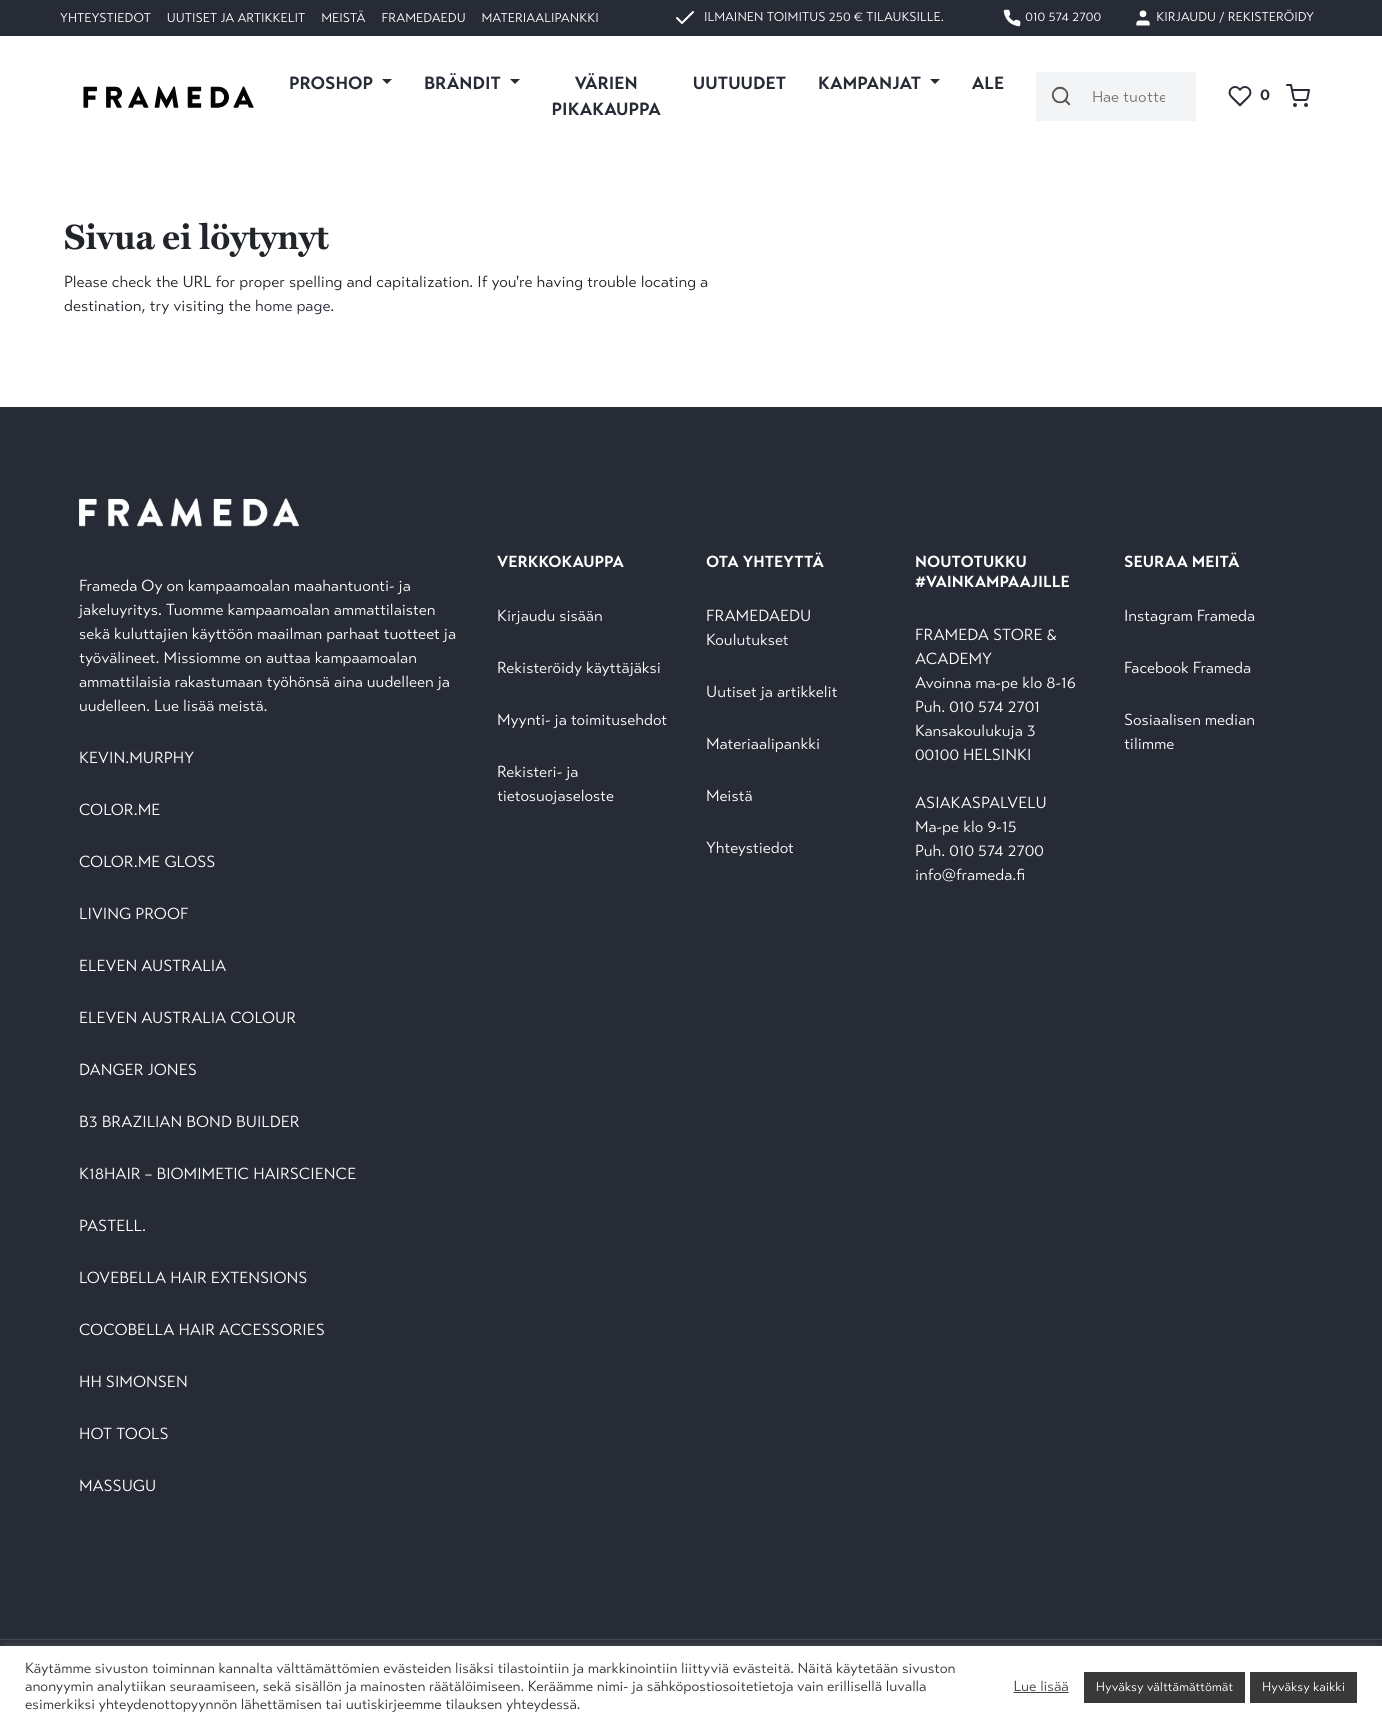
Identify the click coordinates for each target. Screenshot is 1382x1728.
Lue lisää (1040, 1687)
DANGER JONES (138, 1070)
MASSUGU (117, 1486)
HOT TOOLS (124, 1434)
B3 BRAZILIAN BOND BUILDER (189, 1122)
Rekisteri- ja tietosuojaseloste (555, 784)
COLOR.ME (119, 810)
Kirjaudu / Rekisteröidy (1223, 18)
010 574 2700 (1051, 18)
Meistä (343, 18)
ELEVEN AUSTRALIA (152, 966)
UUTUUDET (739, 83)
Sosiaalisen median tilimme (1189, 732)
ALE (988, 83)
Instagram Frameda (1189, 616)
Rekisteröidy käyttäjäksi (579, 668)
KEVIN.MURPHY (138, 758)
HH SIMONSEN (133, 1382)
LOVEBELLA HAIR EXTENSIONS (193, 1278)
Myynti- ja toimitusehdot (582, 720)
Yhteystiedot (105, 18)
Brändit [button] (464, 83)
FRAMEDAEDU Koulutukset (758, 628)
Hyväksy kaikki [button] (1303, 1687)
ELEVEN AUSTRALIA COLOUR (187, 1018)
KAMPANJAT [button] (871, 83)
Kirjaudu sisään (550, 616)
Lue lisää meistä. (213, 706)
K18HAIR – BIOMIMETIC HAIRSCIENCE (217, 1174)
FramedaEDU (423, 18)
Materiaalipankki (540, 18)
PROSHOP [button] (333, 83)
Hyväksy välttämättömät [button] (1164, 1687)
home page (292, 306)
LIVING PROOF (133, 914)
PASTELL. (112, 1226)
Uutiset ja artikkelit (236, 18)
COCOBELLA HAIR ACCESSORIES (202, 1330)
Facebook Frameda (1187, 668)
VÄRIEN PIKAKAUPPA (606, 96)
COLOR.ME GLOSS (147, 862)
